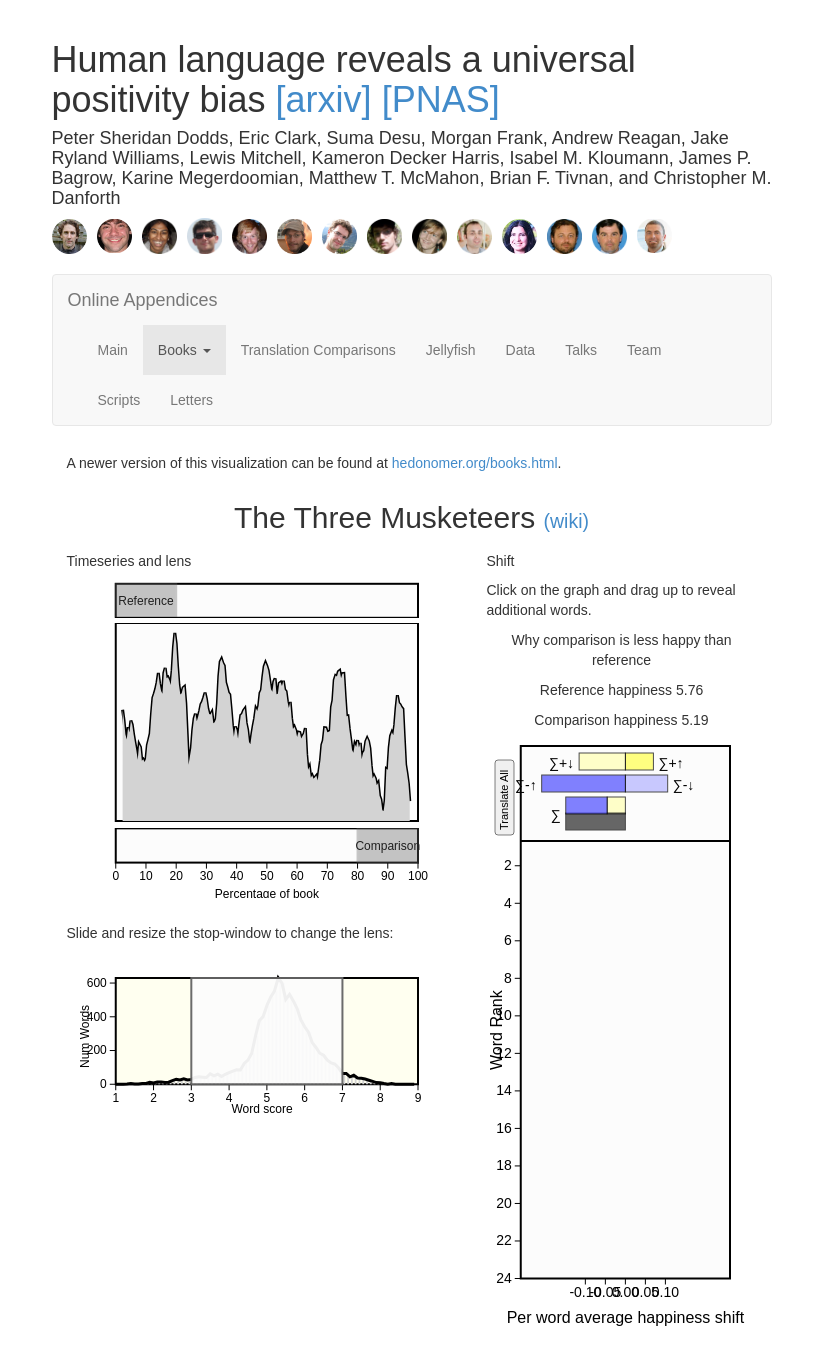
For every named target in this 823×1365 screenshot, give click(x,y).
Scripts (119, 400)
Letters (191, 400)
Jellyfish (451, 350)
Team (644, 350)
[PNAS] (441, 99)
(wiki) (566, 521)
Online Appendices (143, 300)
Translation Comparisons (318, 350)
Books (184, 350)
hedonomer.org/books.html (475, 463)
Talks (581, 350)
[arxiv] (324, 99)
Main (113, 350)
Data (521, 350)
